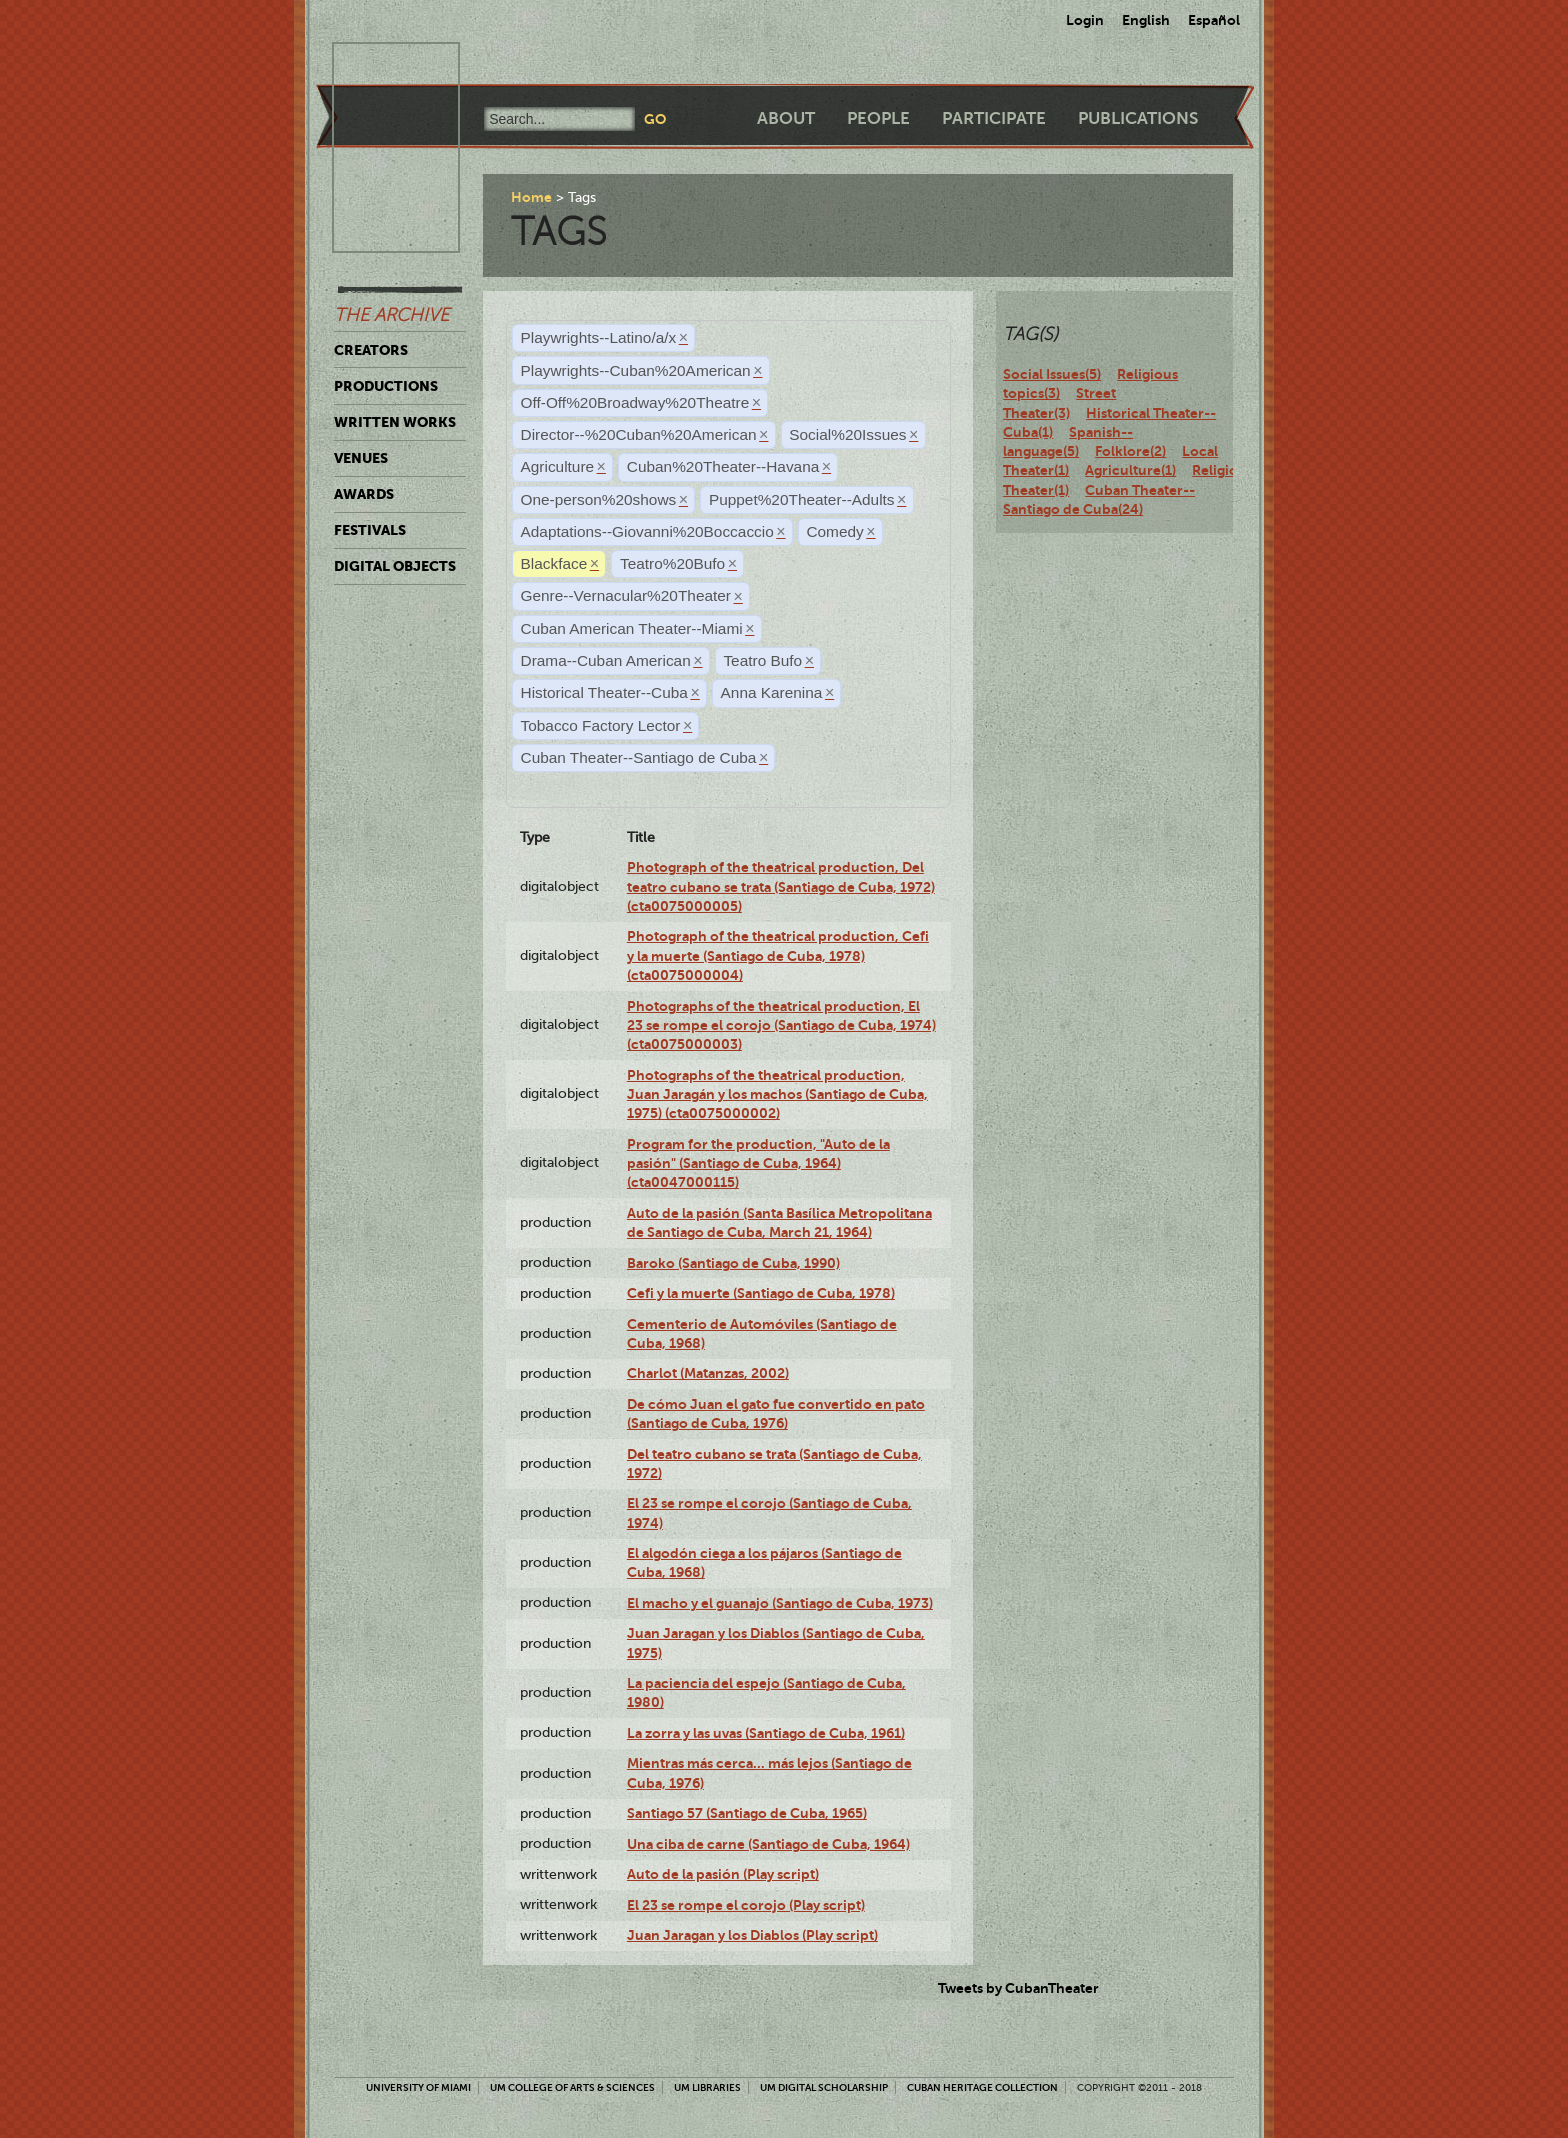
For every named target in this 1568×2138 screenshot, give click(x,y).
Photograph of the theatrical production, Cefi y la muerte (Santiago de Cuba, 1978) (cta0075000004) (778, 955)
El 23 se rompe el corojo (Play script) (746, 1905)
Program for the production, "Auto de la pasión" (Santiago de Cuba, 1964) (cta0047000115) (758, 1163)
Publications (1138, 118)
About (786, 118)
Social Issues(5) (1052, 374)
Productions (386, 386)
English (1146, 20)
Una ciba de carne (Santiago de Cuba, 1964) (768, 1844)
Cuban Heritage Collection (982, 2087)
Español (1214, 20)
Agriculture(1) (1130, 470)
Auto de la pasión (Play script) (723, 1874)
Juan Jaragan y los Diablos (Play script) (752, 1935)
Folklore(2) (1130, 451)
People (878, 118)
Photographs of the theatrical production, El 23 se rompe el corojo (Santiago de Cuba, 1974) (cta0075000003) (781, 1025)
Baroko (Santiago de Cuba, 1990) (733, 1263)
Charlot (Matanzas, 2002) (708, 1373)
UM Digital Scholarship (824, 2087)
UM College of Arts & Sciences (572, 2087)
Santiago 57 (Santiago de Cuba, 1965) (747, 1813)
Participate (994, 118)
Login (1085, 20)
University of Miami (418, 2087)
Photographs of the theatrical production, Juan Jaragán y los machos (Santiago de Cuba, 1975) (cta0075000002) (777, 1094)
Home (531, 197)
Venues (361, 458)
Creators (371, 350)
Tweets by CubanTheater (1018, 1988)
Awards (364, 494)
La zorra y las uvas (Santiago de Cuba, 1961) (766, 1733)
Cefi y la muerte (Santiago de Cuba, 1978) (761, 1293)
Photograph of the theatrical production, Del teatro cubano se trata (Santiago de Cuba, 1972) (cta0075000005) (781, 886)
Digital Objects (395, 566)
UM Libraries (707, 2087)
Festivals (370, 530)
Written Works (395, 422)
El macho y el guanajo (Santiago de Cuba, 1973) (780, 1603)
